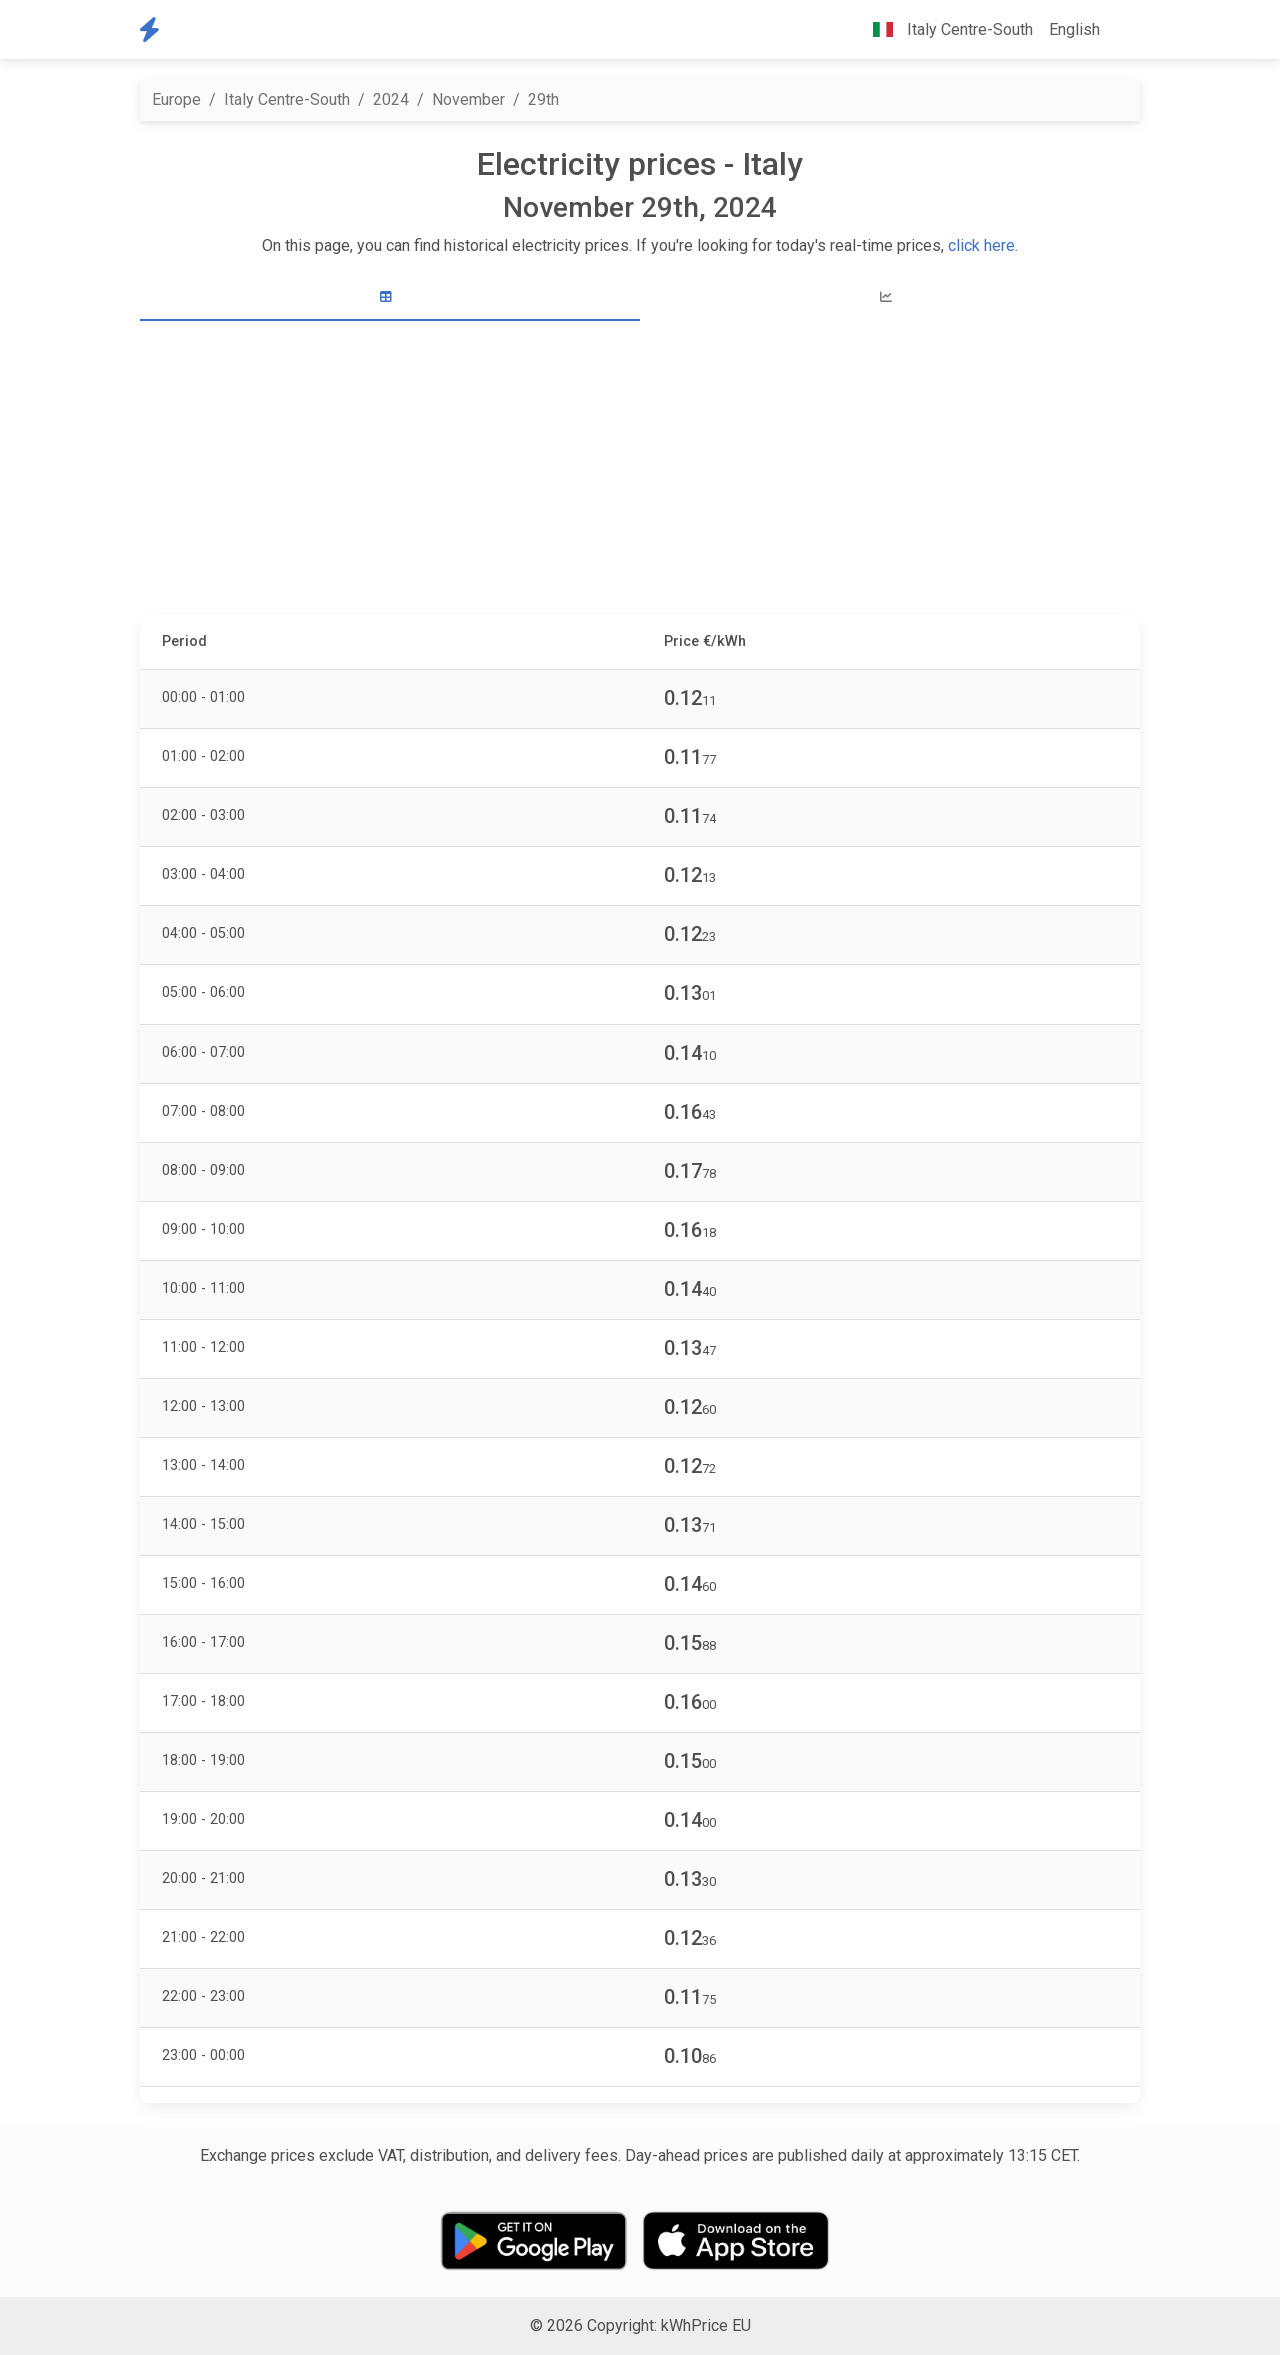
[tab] (390, 297)
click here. (983, 245)
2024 (391, 99)
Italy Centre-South (287, 99)
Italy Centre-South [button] (945, 29)
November (468, 99)
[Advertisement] (640, 470)
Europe (176, 99)
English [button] (1074, 29)
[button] (1124, 30)
